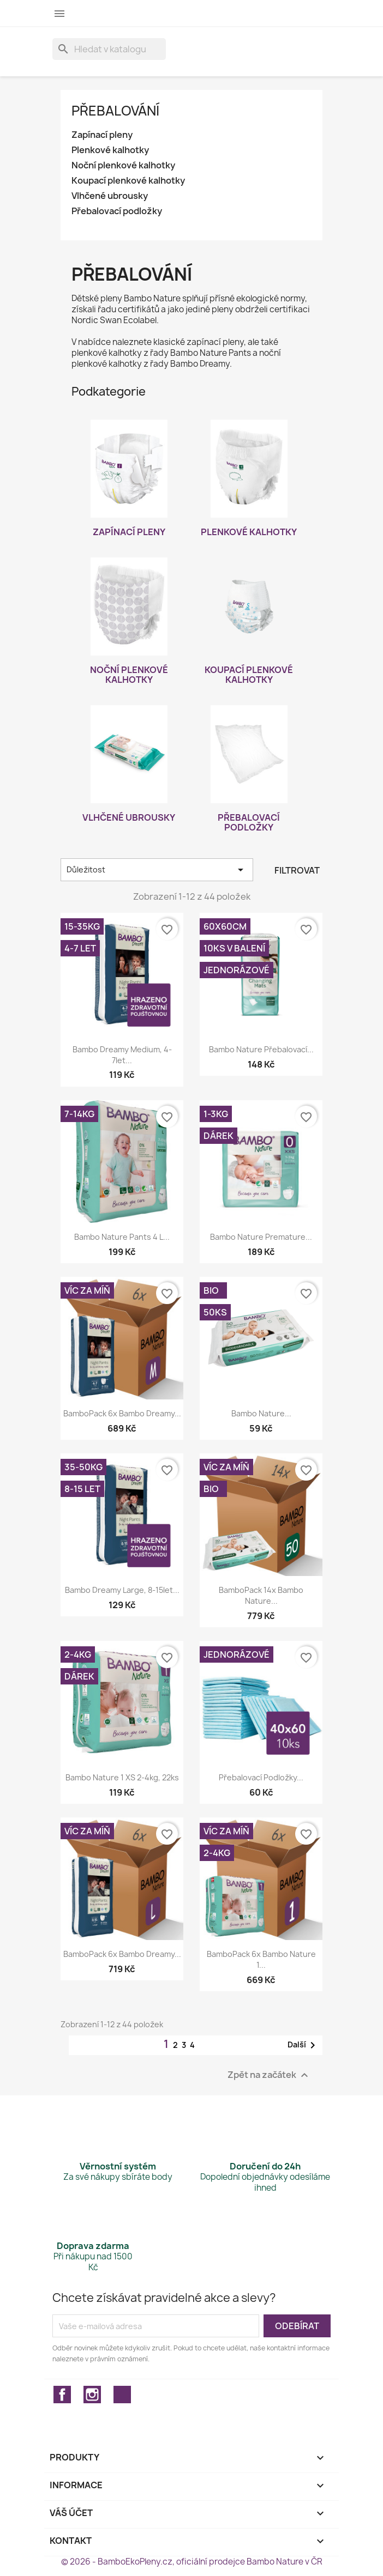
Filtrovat (297, 870)
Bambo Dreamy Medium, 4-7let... (122, 1054)
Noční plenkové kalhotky (123, 165)
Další (303, 2045)
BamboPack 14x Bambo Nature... (261, 1595)
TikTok (122, 2394)
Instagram (92, 2394)
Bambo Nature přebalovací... (261, 1049)
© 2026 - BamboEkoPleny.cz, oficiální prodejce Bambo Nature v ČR (191, 2561)
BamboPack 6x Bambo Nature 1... (261, 1959)
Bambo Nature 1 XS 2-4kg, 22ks (122, 1777)
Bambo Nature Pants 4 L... (122, 1237)
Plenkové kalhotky (110, 150)
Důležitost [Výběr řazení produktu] (157, 869)
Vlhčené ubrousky (109, 196)
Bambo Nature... (261, 1413)
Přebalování (115, 110)
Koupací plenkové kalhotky (128, 180)
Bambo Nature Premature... (261, 1237)
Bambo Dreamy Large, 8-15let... (122, 1590)
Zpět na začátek (269, 2075)
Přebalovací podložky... (261, 1777)
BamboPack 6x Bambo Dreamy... (122, 1413)
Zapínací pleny (102, 135)
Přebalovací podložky (116, 211)
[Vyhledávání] (109, 49)
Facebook (62, 2394)
